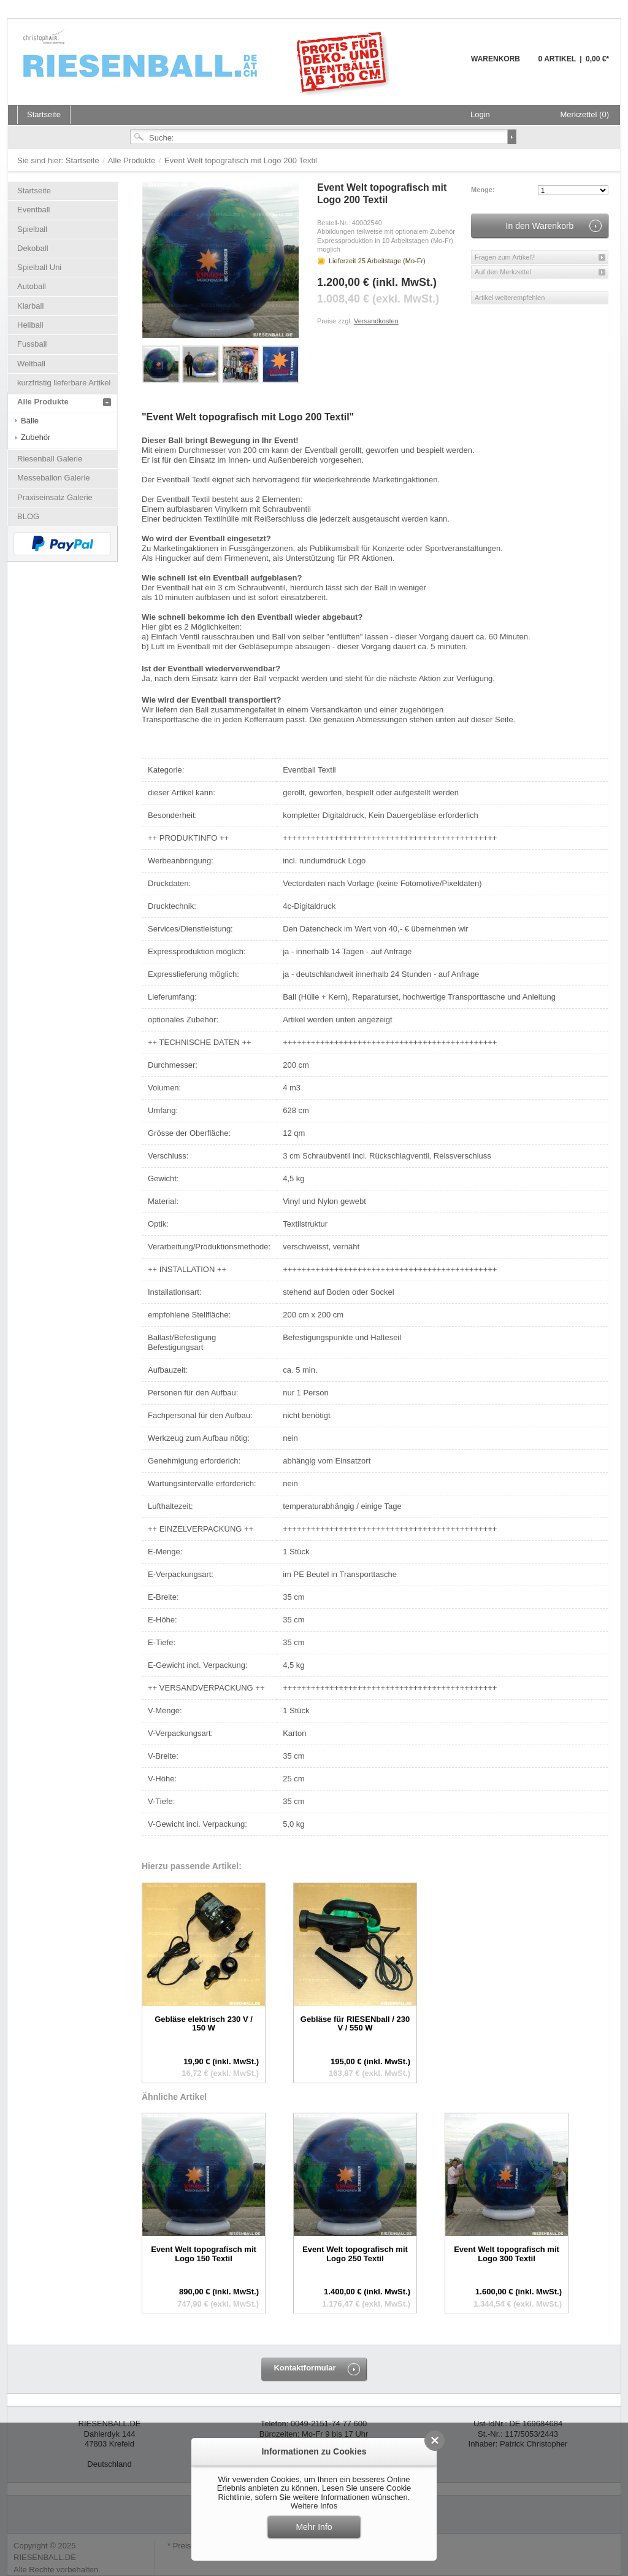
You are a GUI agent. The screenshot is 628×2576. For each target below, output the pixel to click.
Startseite (84, 160)
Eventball (33, 209)
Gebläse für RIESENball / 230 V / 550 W (355, 2023)
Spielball (32, 229)
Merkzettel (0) (585, 114)
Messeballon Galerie (53, 477)
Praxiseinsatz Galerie (55, 497)
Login (480, 114)
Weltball (31, 363)
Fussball (32, 344)
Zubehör (35, 437)
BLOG (28, 516)
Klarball (30, 305)
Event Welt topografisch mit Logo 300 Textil (506, 2253)
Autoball (31, 286)
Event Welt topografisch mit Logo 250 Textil (355, 2253)
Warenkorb (441, 65)
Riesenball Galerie (49, 458)
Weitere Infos (314, 2505)
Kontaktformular (304, 2367)
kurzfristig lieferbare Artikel (63, 382)
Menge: (483, 189)
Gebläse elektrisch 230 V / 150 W (204, 2023)
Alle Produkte (133, 160)
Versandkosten (376, 321)
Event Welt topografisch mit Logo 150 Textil (203, 2253)
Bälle (30, 420)
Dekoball (32, 248)
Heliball (30, 325)
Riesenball (208, 61)
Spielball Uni (39, 267)
